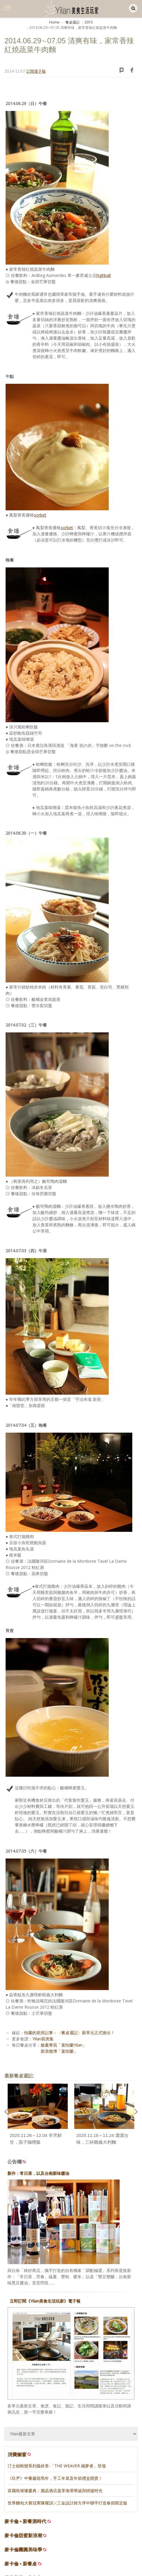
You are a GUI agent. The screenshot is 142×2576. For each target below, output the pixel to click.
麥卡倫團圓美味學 (23, 2549)
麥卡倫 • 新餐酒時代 (25, 2521)
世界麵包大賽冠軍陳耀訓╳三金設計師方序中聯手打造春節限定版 (67, 2503)
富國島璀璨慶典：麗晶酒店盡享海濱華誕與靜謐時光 (55, 2490)
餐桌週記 (72, 22)
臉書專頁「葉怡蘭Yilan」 (64, 2045)
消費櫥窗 (20, 2454)
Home (54, 22)
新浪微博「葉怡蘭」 (59, 2051)
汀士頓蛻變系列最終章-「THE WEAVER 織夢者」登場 (57, 2466)
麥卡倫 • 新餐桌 (20, 2563)
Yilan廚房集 (43, 2039)
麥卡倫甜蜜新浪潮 (23, 2535)
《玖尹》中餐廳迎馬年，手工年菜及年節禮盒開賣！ (55, 2478)
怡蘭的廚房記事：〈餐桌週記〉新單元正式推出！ (69, 2032)
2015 (89, 22)
